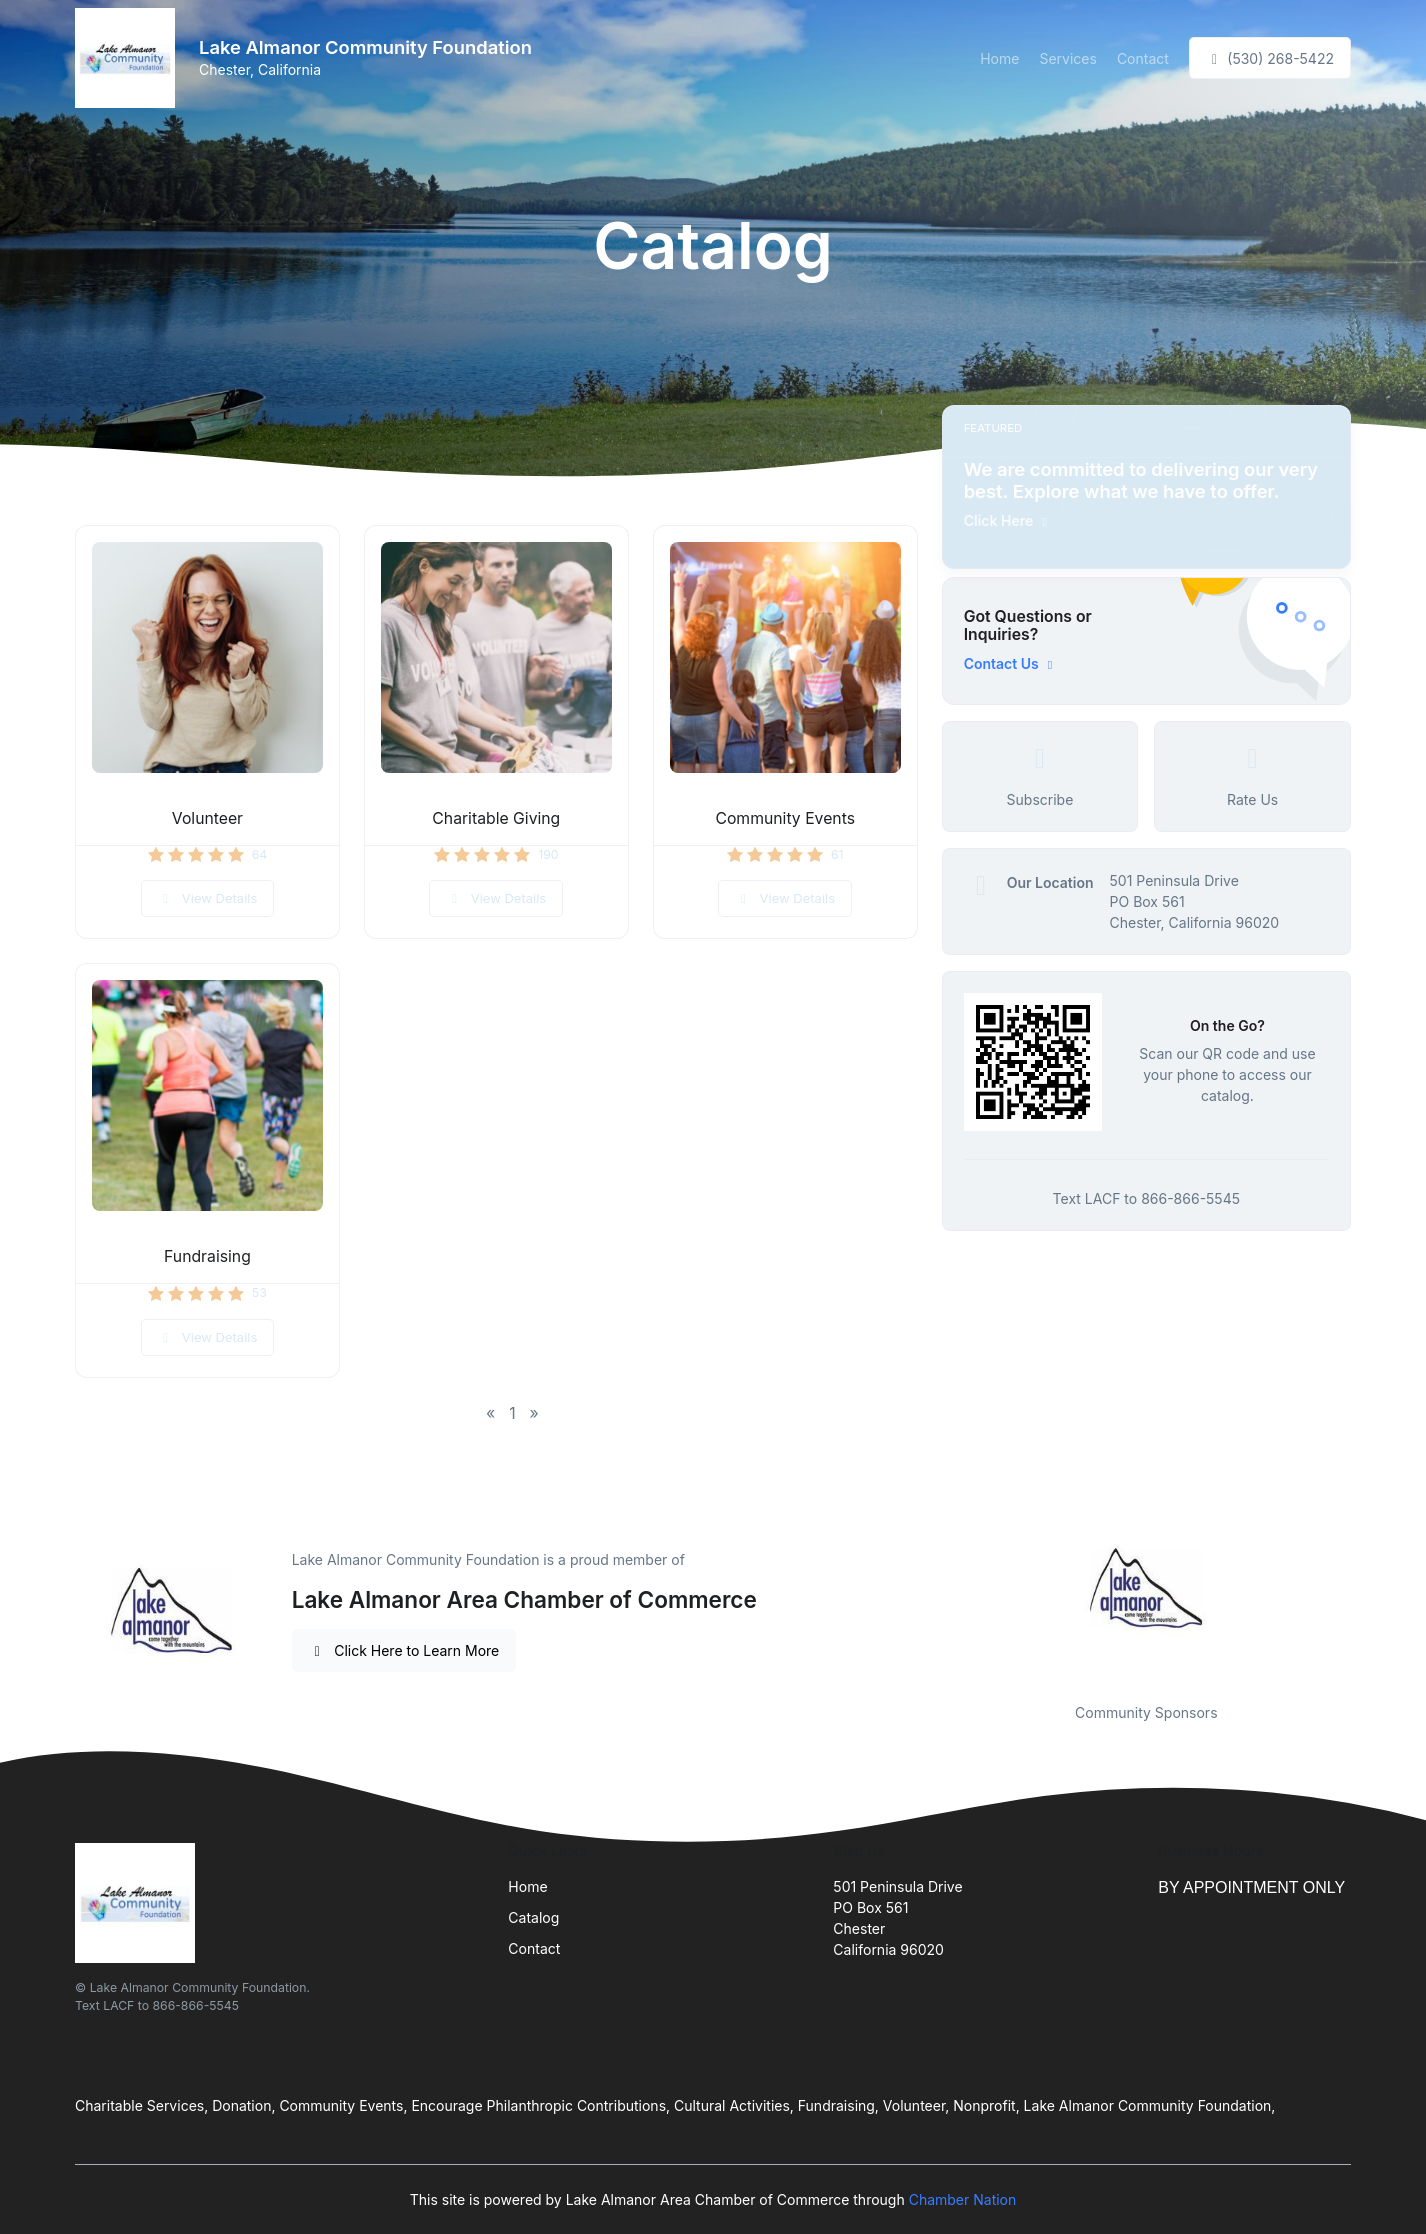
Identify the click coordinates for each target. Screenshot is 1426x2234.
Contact (1143, 58)
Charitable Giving (496, 818)
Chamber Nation (963, 2199)
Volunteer (207, 818)
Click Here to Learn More (404, 1650)
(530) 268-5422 (1270, 58)
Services (1067, 58)
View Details (208, 898)
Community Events (785, 818)
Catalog (533, 1917)
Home (999, 58)
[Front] (129, 58)
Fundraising (207, 1256)
